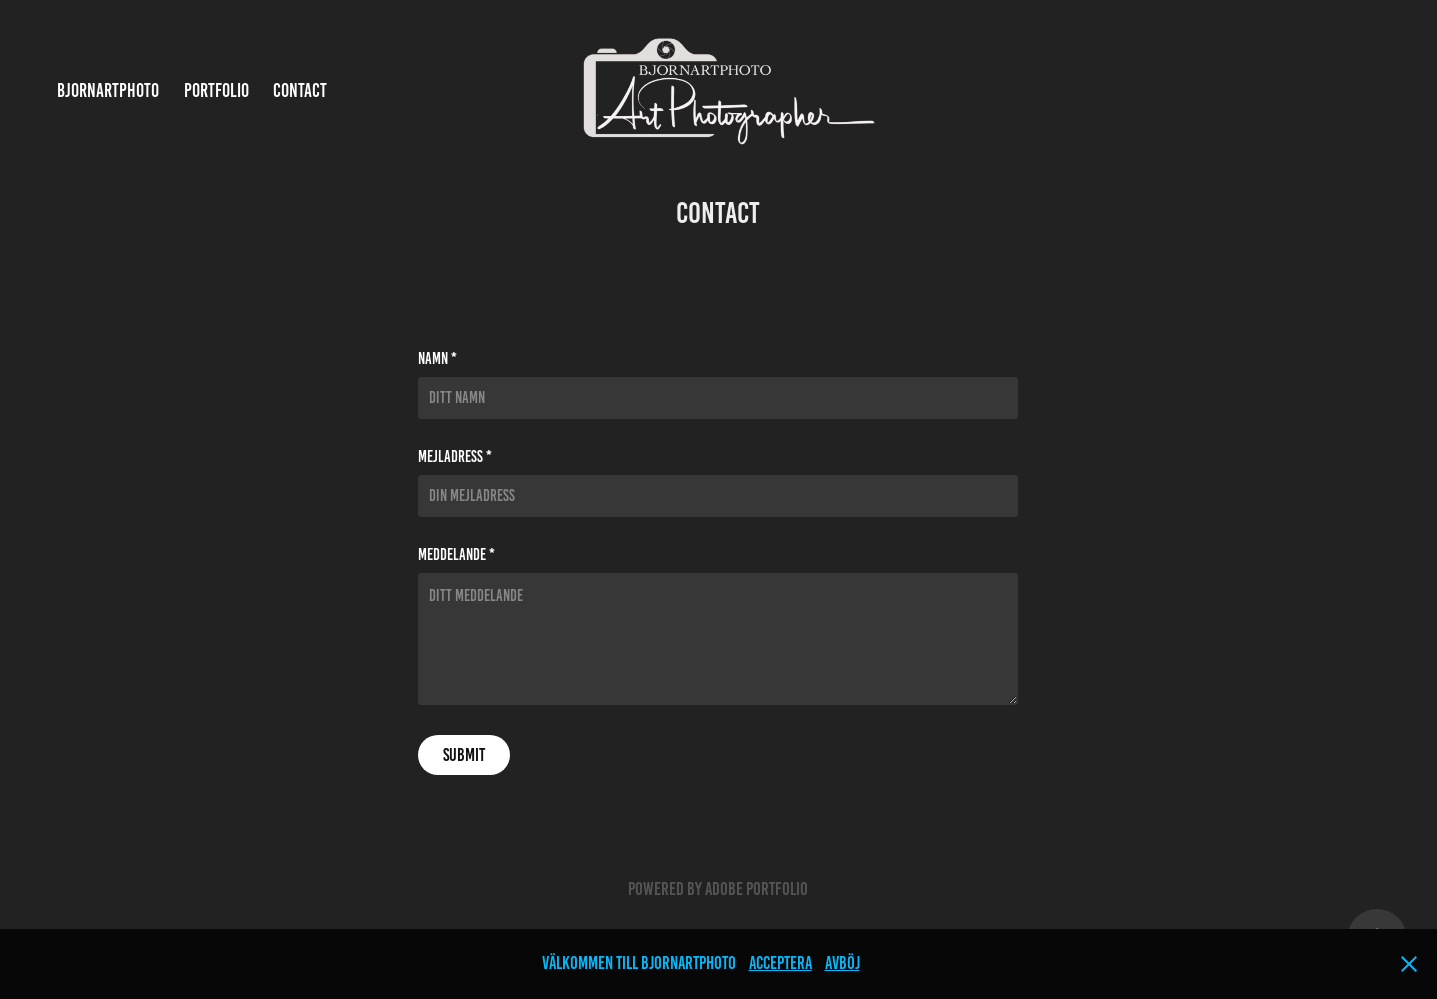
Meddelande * (456, 555)
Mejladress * (455, 457)
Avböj (842, 963)
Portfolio (216, 90)
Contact (300, 90)
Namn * (437, 359)
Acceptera (780, 963)
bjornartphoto (108, 90)
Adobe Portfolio (756, 889)
